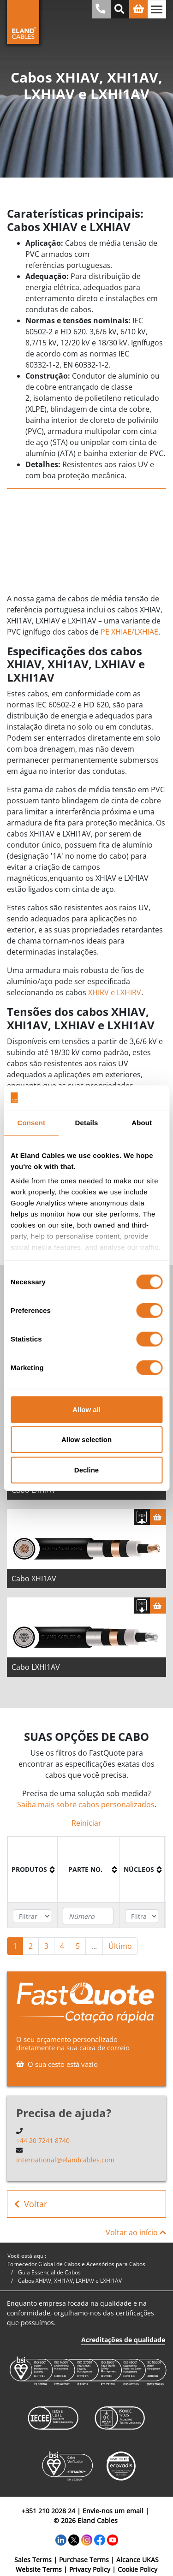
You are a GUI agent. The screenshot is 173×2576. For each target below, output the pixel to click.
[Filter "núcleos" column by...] (141, 1916)
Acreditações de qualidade (123, 2339)
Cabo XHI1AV (34, 1578)
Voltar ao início (136, 2232)
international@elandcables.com (65, 2159)
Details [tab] (86, 1122)
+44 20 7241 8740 (43, 2140)
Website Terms (39, 2569)
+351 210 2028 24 (48, 2510)
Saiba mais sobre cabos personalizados (86, 1804)
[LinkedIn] (60, 2539)
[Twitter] (73, 2539)
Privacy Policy (89, 2569)
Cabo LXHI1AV (36, 1667)
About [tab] (141, 1122)
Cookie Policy (137, 2569)
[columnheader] (33, 1870)
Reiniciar (86, 1823)
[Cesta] (158, 1517)
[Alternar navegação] (157, 9)
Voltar (30, 2204)
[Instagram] (86, 2539)
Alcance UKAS (137, 2559)
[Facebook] (99, 2539)
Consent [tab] (31, 1122)
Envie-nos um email (113, 2510)
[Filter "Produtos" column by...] (32, 1916)
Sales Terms (33, 2559)
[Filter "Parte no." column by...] (88, 1916)
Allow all (86, 1409)
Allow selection (86, 1439)
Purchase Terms (84, 2559)
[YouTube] (112, 2539)
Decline (86, 1469)
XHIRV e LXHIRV (114, 992)
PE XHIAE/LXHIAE (129, 632)
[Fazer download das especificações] (142, 1517)
